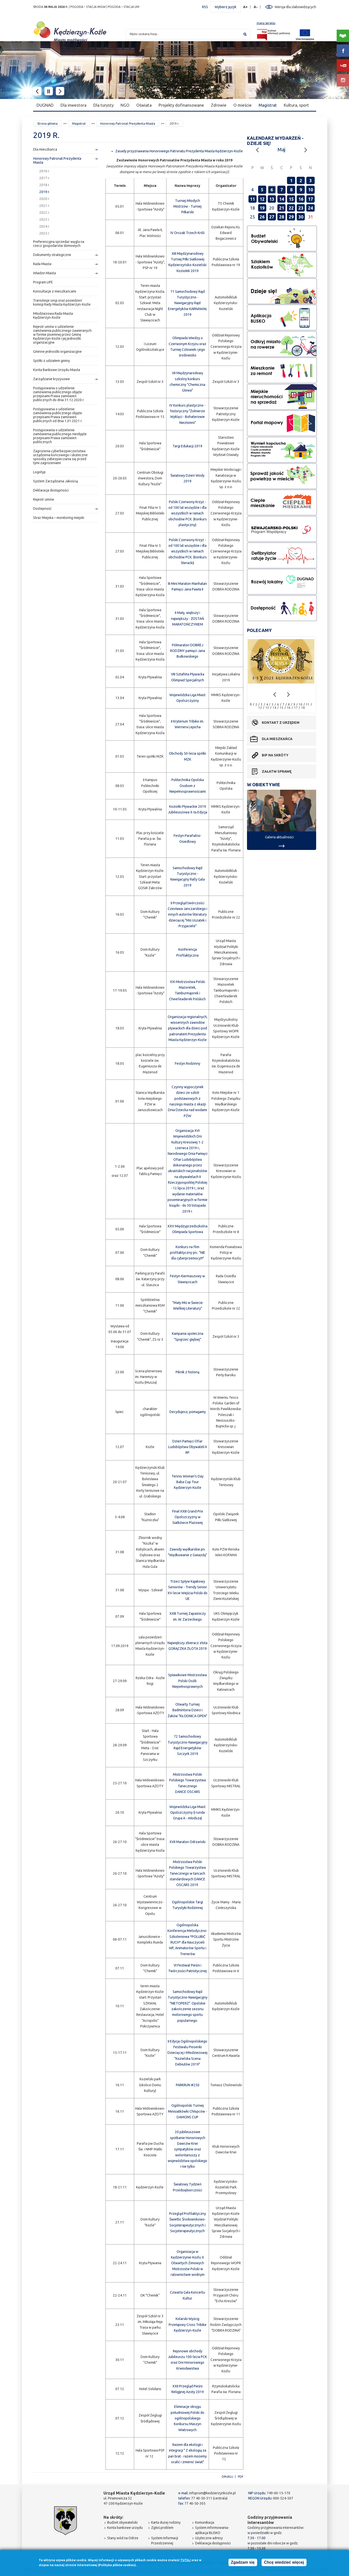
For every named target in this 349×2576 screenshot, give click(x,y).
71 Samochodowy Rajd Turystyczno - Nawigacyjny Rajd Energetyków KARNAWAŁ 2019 (187, 303)
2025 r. (44, 233)
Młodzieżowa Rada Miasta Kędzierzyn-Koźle (53, 315)
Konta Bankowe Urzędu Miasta (56, 370)
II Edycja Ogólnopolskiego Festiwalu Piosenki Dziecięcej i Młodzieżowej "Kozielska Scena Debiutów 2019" (187, 2052)
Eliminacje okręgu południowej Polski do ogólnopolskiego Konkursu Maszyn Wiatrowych (187, 2418)
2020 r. (44, 199)
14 (281, 199)
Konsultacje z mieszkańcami (54, 291)
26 (262, 216)
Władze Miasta (44, 273)
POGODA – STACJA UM (123, 6)
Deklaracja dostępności (51, 490)
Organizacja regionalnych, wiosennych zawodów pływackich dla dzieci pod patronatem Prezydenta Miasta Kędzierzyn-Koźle (187, 1028)
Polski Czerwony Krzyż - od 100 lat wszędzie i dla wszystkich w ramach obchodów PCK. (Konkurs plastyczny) (187, 513)
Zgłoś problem (162, 2528)
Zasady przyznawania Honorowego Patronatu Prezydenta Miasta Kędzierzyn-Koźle (179, 151)
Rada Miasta (42, 264)
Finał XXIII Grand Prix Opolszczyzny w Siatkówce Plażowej (187, 1517)
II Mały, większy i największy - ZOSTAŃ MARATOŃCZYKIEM (187, 618)
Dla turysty (103, 105)
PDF (240, 2476)
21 (281, 207)
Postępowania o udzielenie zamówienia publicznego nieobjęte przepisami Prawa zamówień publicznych (60, 436)
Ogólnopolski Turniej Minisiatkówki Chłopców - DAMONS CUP (187, 2111)
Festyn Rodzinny (187, 1063)
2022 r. (44, 213)
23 (300, 207)
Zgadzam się (243, 2563)
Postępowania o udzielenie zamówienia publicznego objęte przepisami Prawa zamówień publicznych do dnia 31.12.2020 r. (58, 394)
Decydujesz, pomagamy (187, 1412)
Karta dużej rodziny (166, 2522)
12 (262, 199)
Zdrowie (218, 105)
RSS (205, 7)
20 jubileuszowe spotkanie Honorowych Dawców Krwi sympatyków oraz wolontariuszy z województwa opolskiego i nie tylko (187, 2149)
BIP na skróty (275, 755)
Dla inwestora (73, 105)
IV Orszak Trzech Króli (187, 233)
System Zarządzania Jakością (55, 481)
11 (252, 199)
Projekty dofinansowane (181, 105)
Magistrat (268, 105)
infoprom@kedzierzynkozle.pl (212, 2493)
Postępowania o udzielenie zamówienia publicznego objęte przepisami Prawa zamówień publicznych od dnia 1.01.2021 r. (57, 415)
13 (271, 199)
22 (291, 207)
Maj (281, 149)
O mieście (242, 105)
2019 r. (44, 192)
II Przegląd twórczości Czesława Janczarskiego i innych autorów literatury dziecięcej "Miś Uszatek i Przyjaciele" (187, 914)
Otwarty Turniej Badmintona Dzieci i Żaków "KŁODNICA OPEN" (187, 1710)
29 (291, 216)
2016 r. (44, 171)
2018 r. (44, 185)
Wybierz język (225, 7)
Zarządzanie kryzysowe (51, 379)
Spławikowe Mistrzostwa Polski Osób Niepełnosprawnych (187, 1681)
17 (310, 199)
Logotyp (39, 472)
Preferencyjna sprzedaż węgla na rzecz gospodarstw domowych (58, 244)
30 (300, 216)
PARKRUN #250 (187, 2085)
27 (271, 216)
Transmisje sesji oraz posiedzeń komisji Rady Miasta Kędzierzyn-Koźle (62, 302)
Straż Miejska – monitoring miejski (58, 518)
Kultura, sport (296, 105)
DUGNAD (45, 105)
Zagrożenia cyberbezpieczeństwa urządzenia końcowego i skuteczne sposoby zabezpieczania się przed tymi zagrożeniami (60, 457)
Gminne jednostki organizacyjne (57, 352)
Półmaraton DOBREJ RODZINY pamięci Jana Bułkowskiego (187, 651)
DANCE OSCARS (187, 1792)
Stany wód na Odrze (122, 2538)
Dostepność (42, 509)
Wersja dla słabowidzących (295, 7)
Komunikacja (204, 2522)
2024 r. (44, 226)
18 (303, 707)
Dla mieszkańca (45, 149)
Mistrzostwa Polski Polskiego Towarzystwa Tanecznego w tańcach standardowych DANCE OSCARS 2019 (187, 1873)
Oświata (144, 105)
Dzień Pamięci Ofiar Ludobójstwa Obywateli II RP (187, 1447)
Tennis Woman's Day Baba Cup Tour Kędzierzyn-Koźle (188, 1482)
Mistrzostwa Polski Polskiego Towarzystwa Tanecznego (187, 1780)
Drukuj (227, 2476)
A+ (245, 7)
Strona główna (47, 123)
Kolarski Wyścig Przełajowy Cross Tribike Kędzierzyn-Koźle (187, 2324)
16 (300, 199)
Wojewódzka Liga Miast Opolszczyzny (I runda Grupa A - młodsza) (187, 1812)
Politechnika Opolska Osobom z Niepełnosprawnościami (187, 785)
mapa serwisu (266, 23)
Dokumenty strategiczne (52, 255)
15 (291, 199)
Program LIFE (43, 282)
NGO (125, 105)
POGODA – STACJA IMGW (87, 6)
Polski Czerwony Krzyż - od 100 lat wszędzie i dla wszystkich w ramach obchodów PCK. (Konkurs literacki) (187, 551)
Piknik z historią (187, 1372)
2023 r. (44, 219)
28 (281, 216)
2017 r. (44, 178)
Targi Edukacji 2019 (187, 446)
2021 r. (44, 206)
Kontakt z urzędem (280, 723)
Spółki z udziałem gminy (51, 361)
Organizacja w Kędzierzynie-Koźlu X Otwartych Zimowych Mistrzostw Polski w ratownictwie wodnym (188, 2263)
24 (310, 207)
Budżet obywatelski (122, 2522)
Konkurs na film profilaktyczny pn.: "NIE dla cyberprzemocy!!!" (187, 1252)
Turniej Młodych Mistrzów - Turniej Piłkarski (187, 206)
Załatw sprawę (276, 771)
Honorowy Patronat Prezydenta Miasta (127, 123)
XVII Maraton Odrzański (187, 1842)
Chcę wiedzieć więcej (284, 2563)
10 (310, 189)
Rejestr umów (43, 499)
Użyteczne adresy (209, 2538)
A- (256, 7)
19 (262, 207)
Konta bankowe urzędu (125, 2528)
